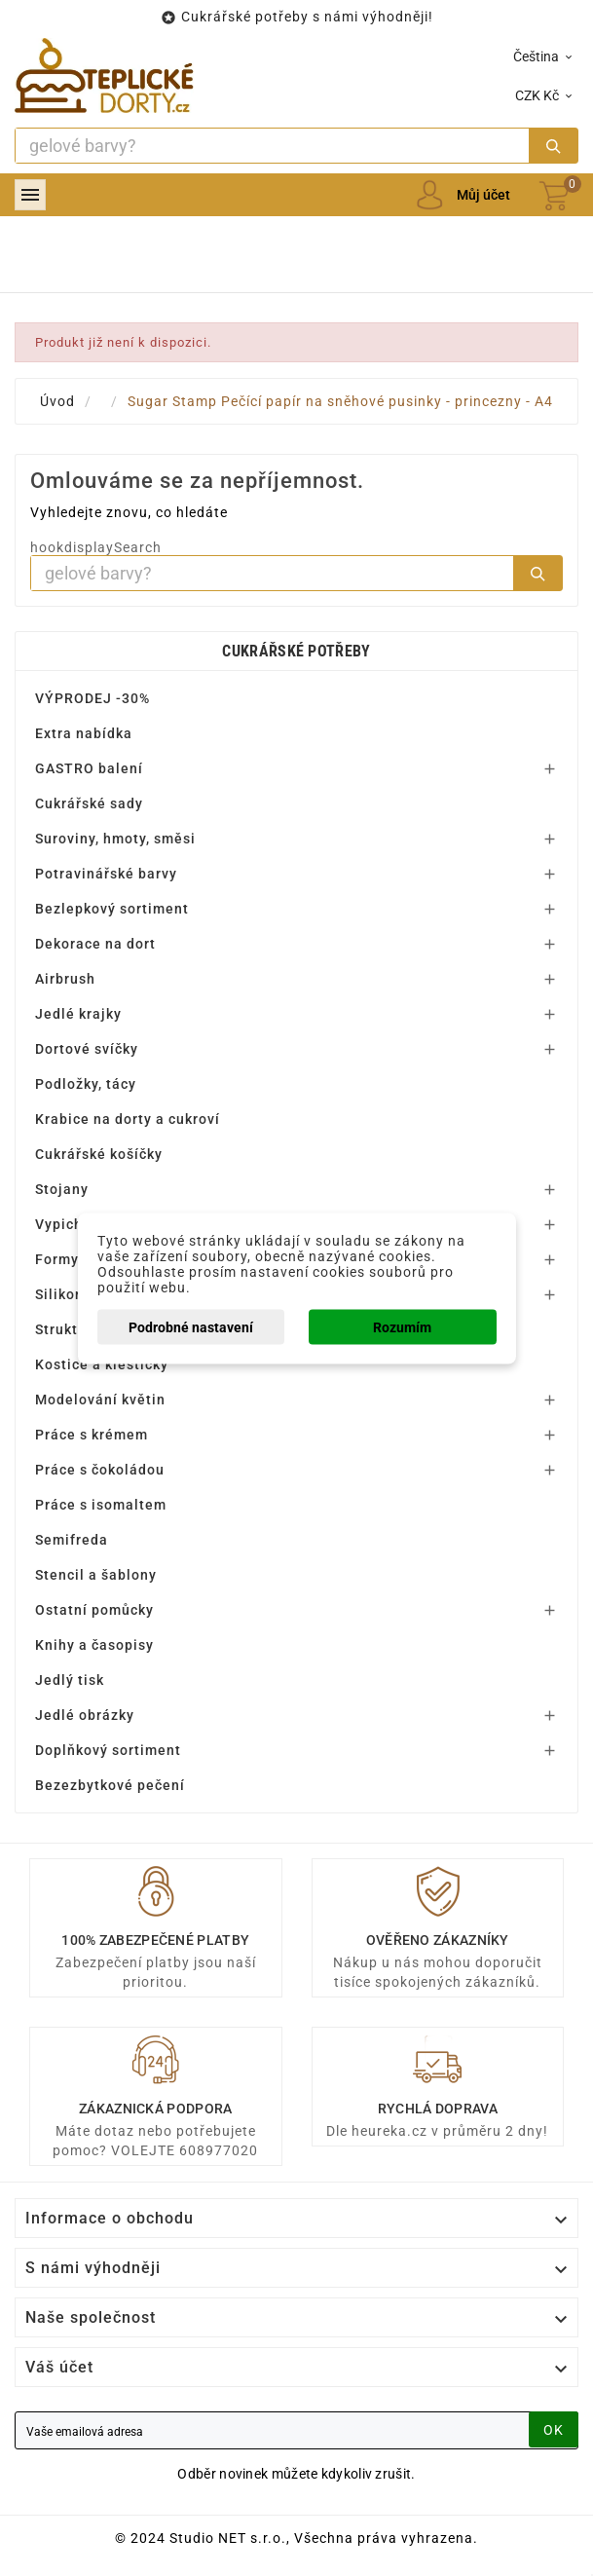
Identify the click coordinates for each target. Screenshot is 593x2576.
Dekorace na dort (95, 944)
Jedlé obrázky (84, 1715)
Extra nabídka (83, 733)
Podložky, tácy (85, 1084)
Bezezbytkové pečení (110, 1785)
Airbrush (65, 979)
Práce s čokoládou (100, 1469)
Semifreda (71, 1540)
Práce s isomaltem (101, 1504)
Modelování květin (100, 1399)
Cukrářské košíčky (99, 1154)
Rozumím (402, 1326)
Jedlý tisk (69, 1680)
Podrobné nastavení (191, 1326)
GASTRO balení (89, 768)
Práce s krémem (91, 1434)
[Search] (272, 146)
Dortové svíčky (86, 1049)
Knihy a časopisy (94, 1645)
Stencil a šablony (96, 1575)
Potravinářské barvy (106, 873)
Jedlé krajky (78, 1014)
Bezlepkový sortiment (112, 908)
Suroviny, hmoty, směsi (115, 838)
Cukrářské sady (89, 803)
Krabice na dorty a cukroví (127, 1119)
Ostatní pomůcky (94, 1610)
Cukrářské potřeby (296, 651)
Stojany (62, 1189)
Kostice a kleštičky (101, 1364)
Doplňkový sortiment (108, 1750)
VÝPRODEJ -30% (92, 698)
